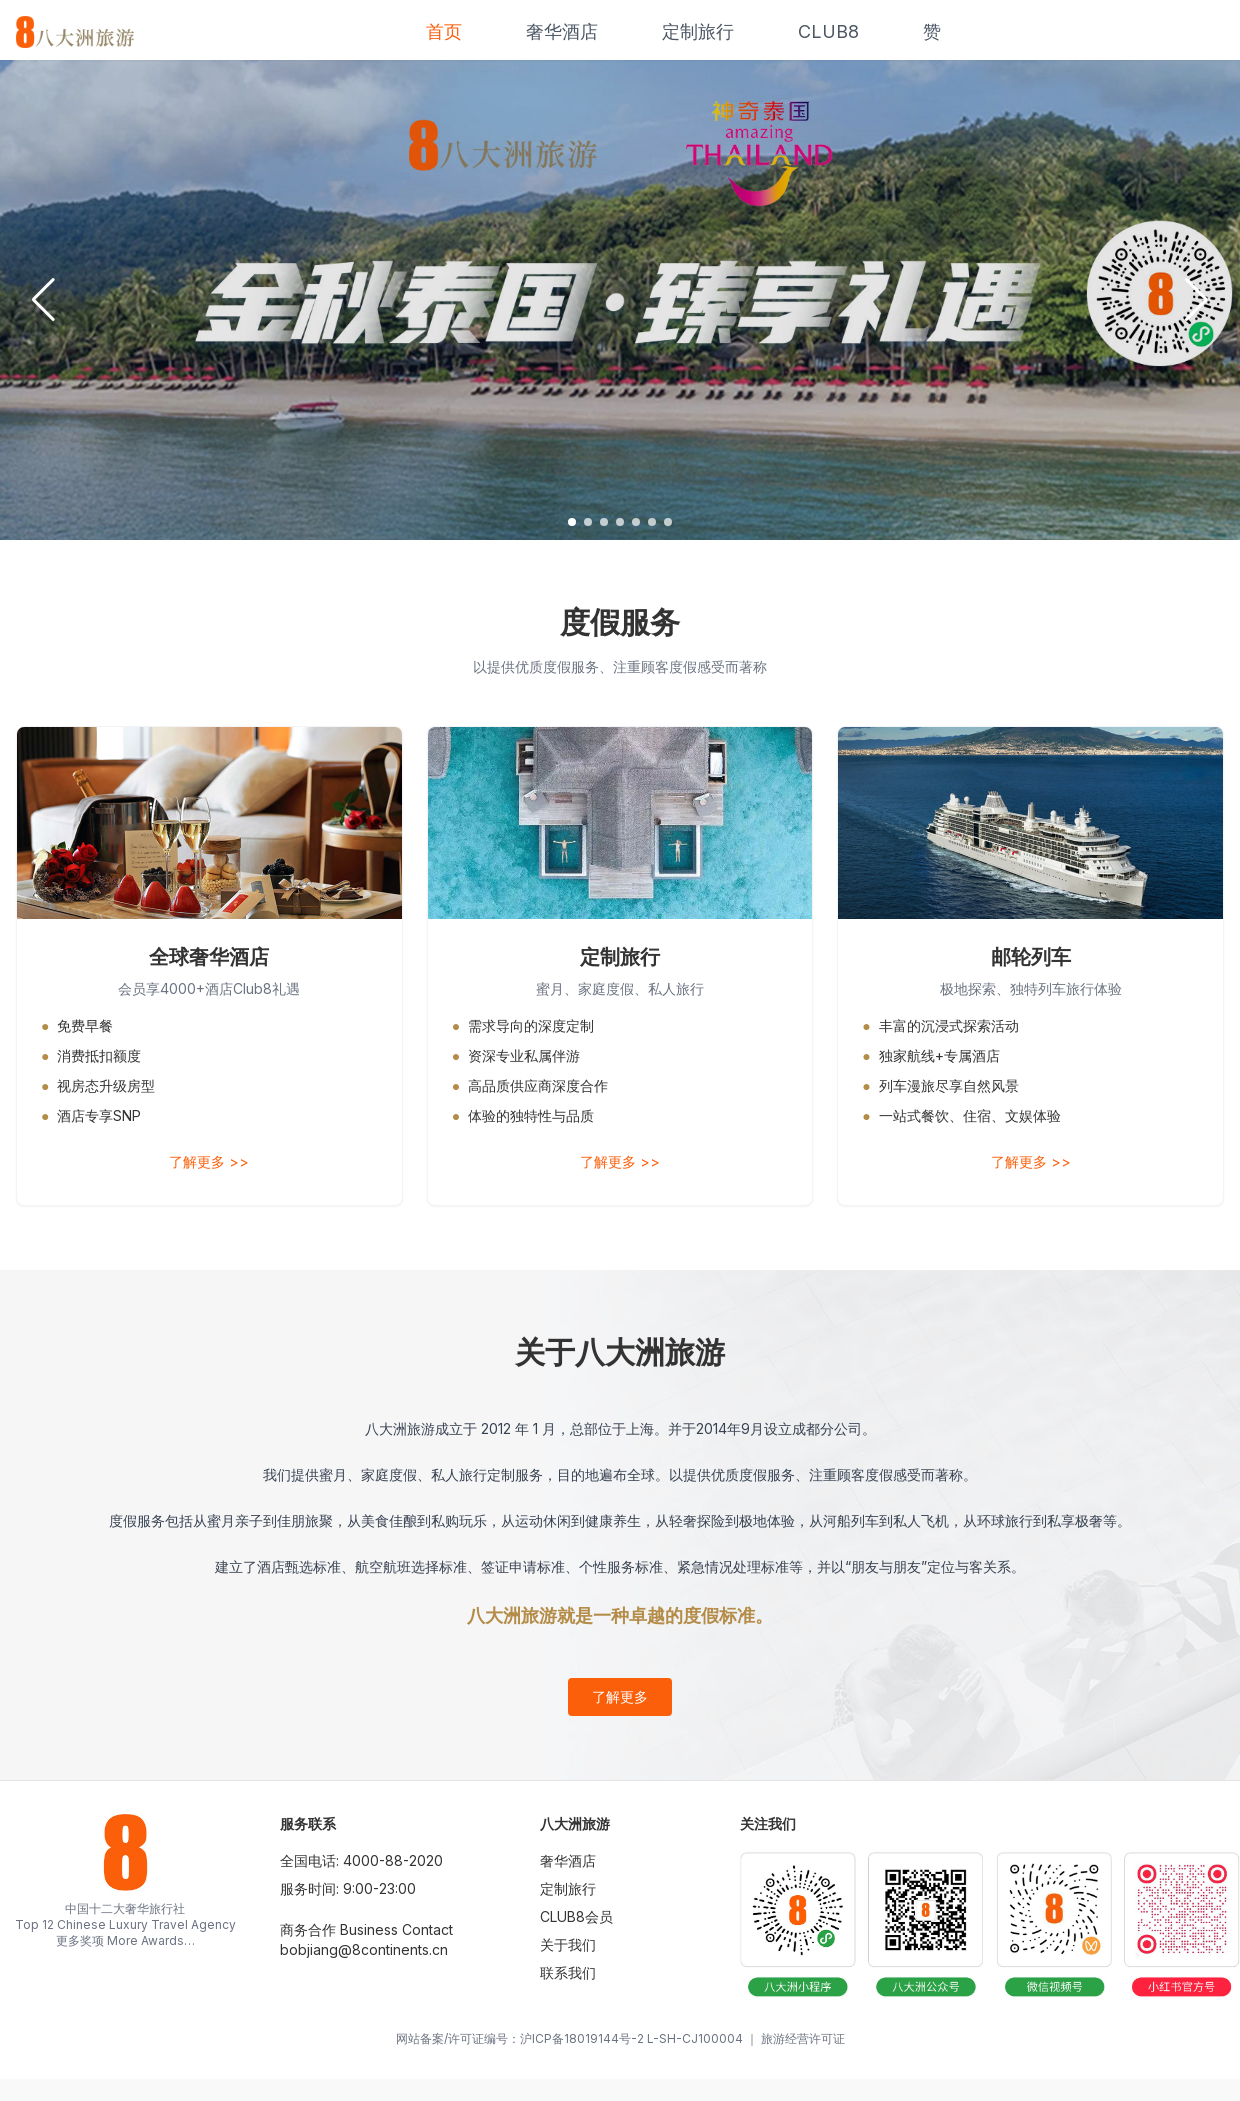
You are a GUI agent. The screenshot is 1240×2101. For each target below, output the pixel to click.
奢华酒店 (562, 31)
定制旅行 (698, 31)
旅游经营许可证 (803, 2038)
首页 (444, 31)
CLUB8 (828, 31)
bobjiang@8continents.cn (364, 1949)
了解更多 (620, 1696)
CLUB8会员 (576, 1916)
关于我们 (568, 1944)
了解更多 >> (209, 1161)
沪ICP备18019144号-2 (582, 2038)
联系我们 (568, 1972)
